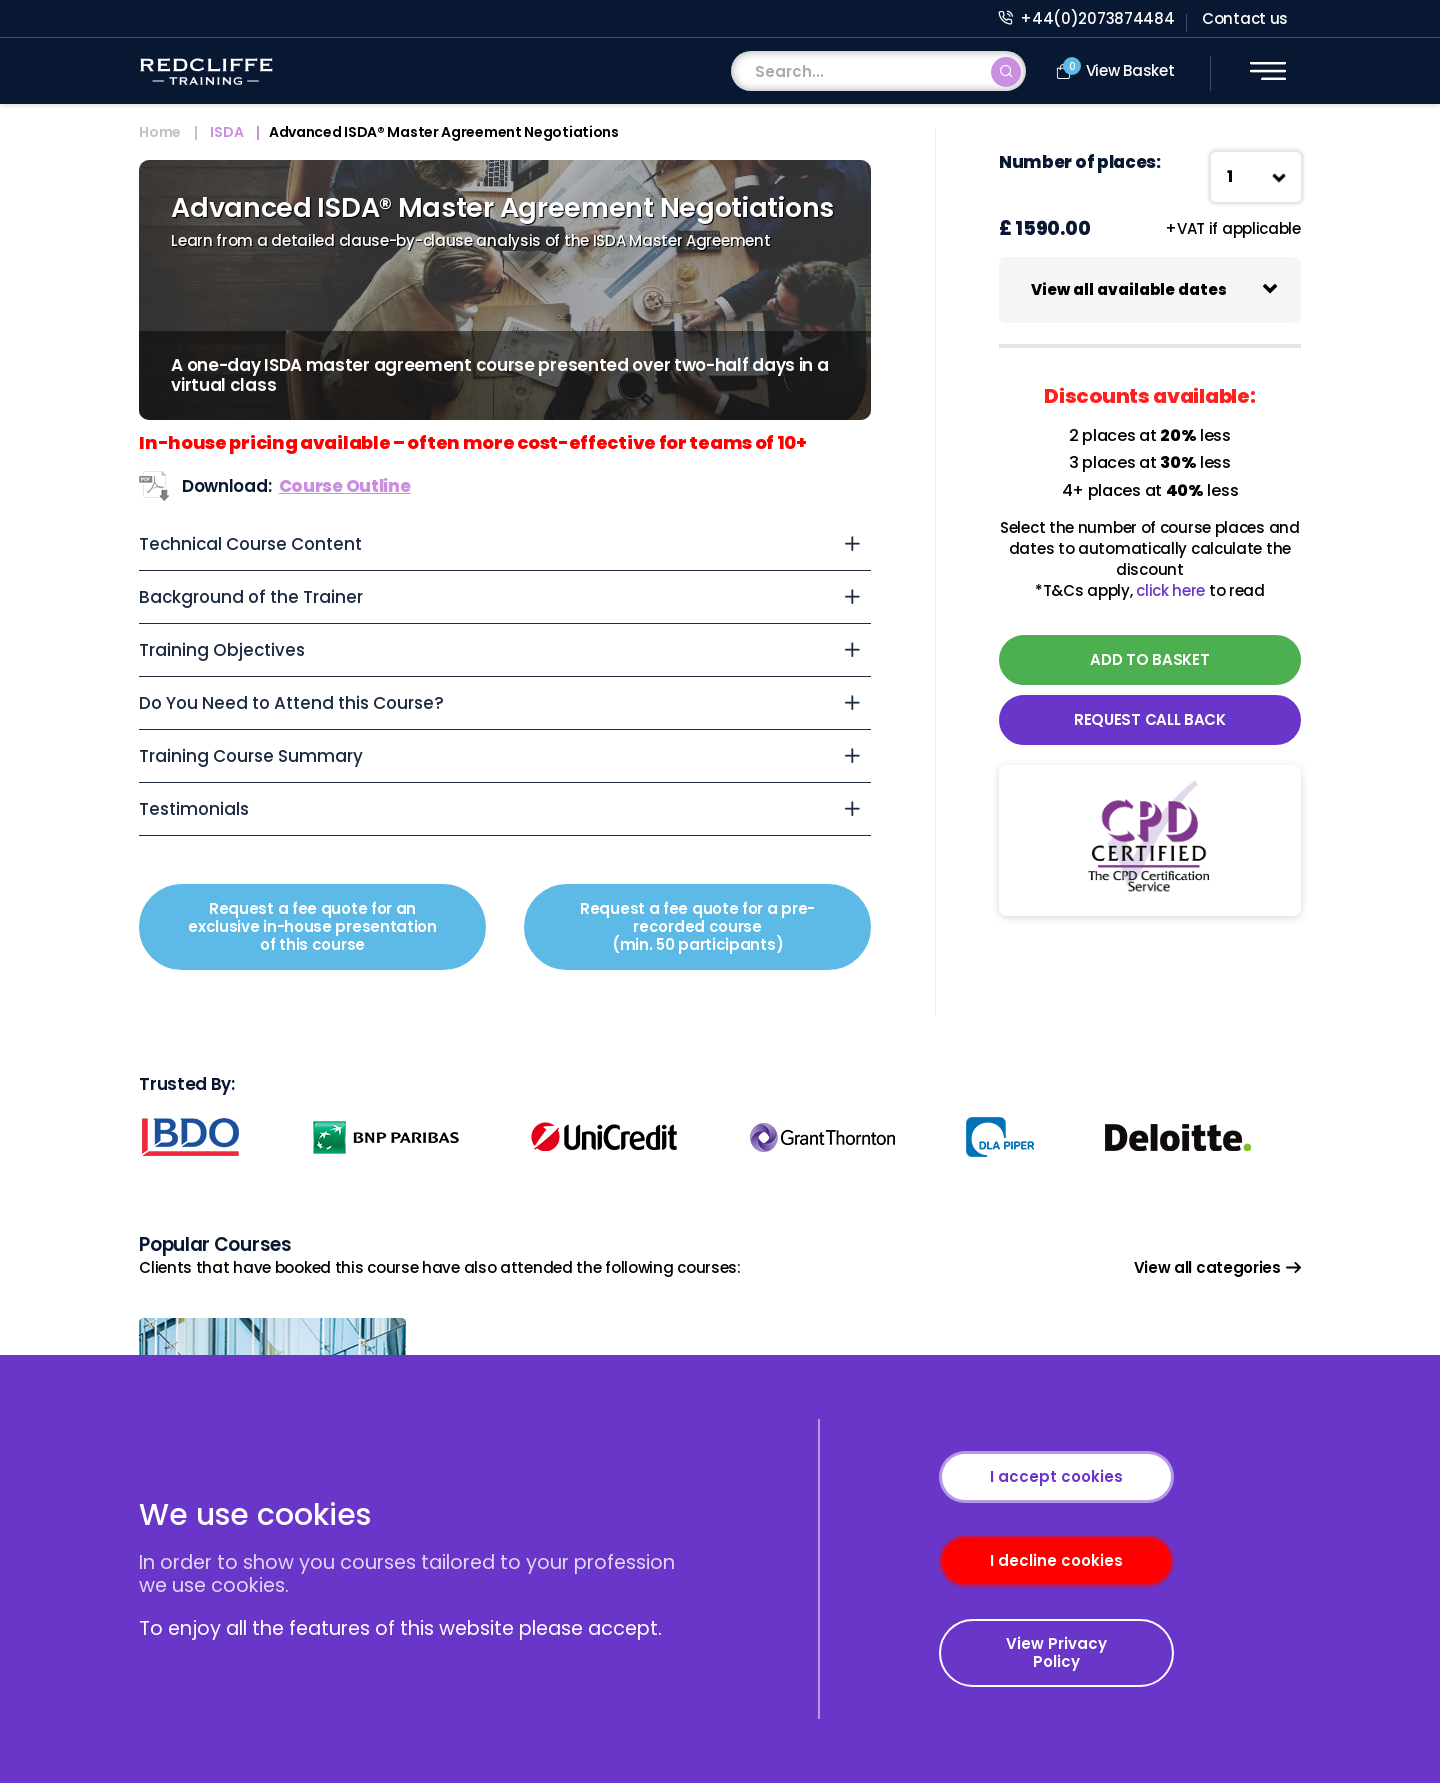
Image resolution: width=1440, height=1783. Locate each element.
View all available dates (1129, 289)
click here (1170, 590)
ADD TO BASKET (1149, 659)
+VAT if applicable (1233, 228)
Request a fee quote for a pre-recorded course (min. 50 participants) (697, 926)
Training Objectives (222, 650)
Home (160, 133)
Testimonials (194, 809)
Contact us (1245, 18)
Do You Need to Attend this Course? (291, 703)
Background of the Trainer (251, 597)
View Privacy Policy (1056, 1652)
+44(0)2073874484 (1086, 18)
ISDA (226, 133)
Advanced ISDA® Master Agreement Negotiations (444, 133)
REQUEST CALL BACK (1150, 719)
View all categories (1217, 1267)
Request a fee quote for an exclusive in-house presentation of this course (312, 926)
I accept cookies (1056, 1476)
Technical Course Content (250, 544)
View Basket (1115, 69)
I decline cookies (1056, 1560)
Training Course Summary (251, 756)
